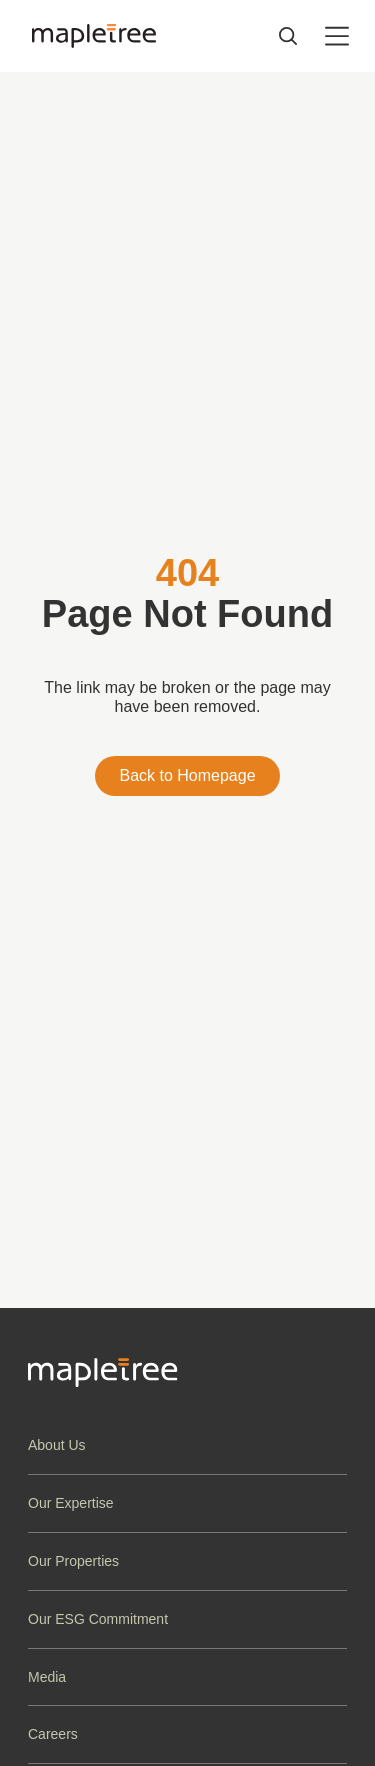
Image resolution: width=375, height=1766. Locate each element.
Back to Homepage (187, 775)
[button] (187, 1445)
